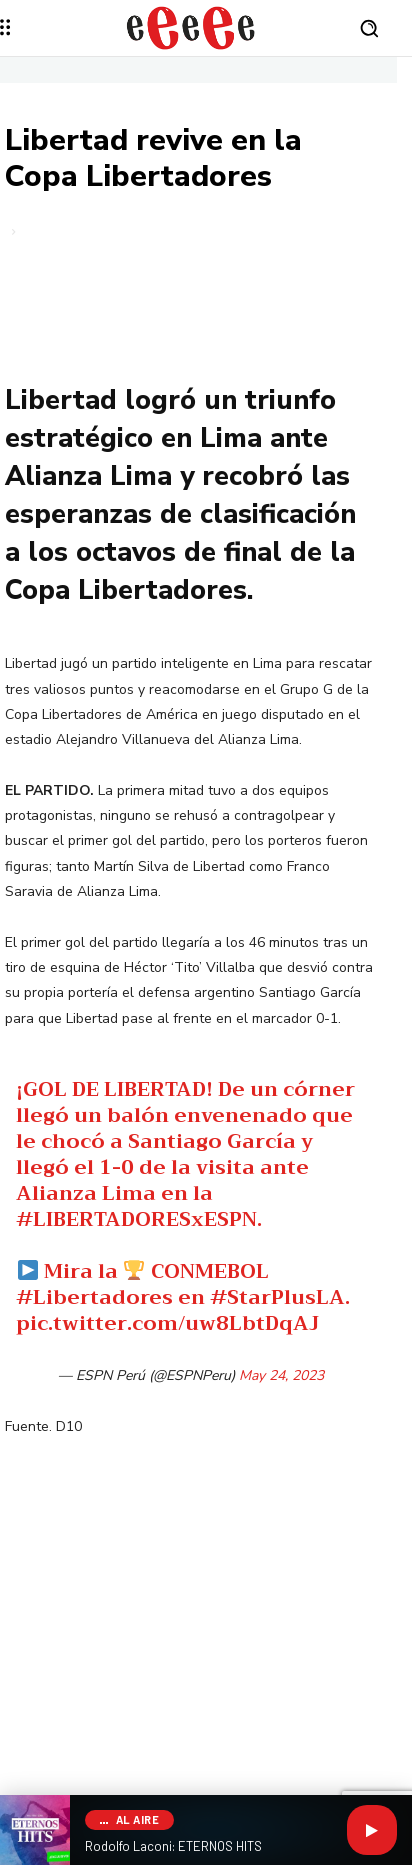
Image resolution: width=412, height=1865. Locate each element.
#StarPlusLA (277, 1297)
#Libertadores (94, 1297)
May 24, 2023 (281, 1375)
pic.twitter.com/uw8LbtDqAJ (167, 1323)
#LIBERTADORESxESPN (136, 1219)
